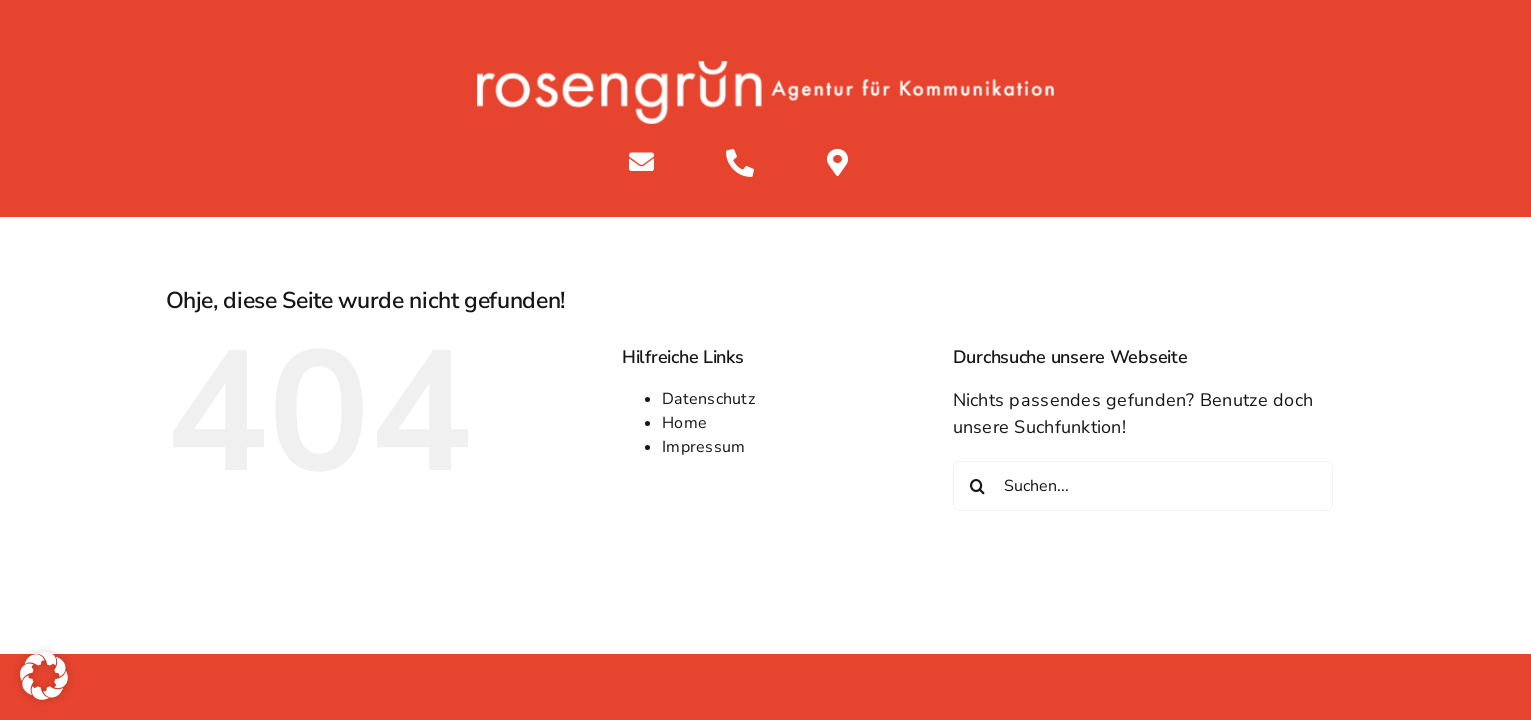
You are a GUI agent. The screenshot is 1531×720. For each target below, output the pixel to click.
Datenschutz (708, 399)
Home (684, 423)
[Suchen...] (1143, 486)
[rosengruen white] (765, 70)
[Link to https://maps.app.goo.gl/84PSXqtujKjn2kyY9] (837, 163)
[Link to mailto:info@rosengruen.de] (641, 161)
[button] (44, 676)
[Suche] (978, 486)
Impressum (703, 447)
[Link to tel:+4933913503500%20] (740, 163)
